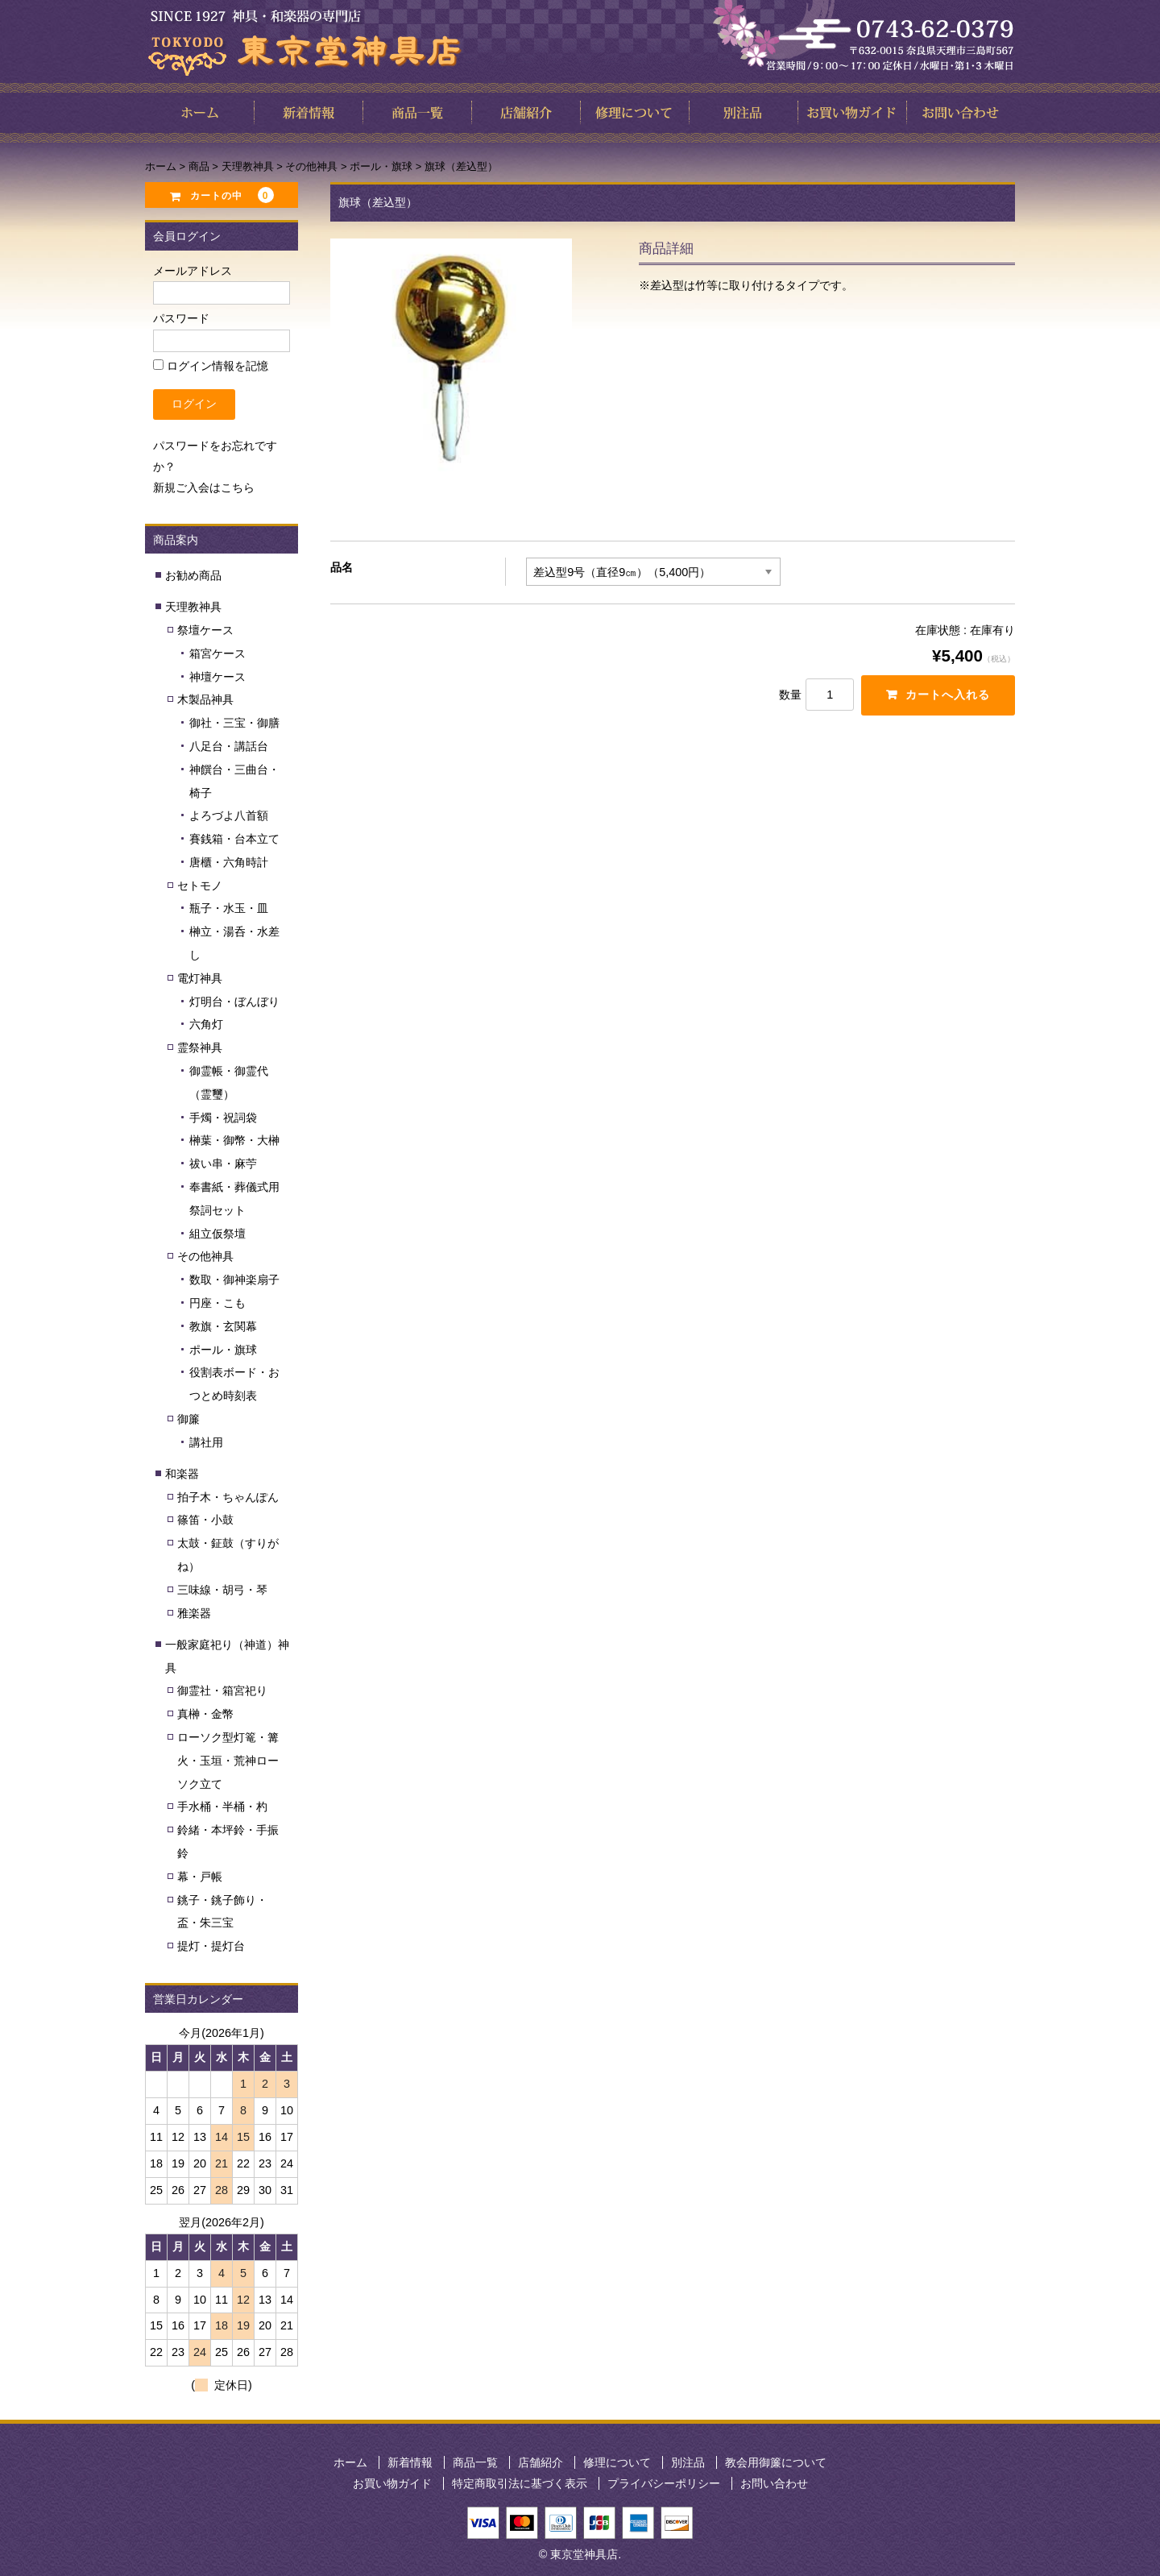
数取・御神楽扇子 (234, 1279)
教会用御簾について (775, 2462)
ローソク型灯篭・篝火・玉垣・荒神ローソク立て (228, 1760)
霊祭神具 (199, 1047)
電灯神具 (199, 978)
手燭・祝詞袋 (223, 1117)
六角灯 (206, 1024)
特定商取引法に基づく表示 (519, 2483)
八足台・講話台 (228, 746)
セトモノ (199, 885)
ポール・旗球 (223, 1349)
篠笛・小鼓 (205, 1519)
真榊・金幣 (205, 1713)
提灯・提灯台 (211, 1945)
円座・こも (217, 1302)
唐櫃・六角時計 (228, 862)
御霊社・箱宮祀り (222, 1690)
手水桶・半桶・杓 (222, 1806)
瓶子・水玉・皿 (228, 908)
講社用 (206, 1442)
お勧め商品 (193, 575)
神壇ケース (217, 676)
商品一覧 (475, 2462)
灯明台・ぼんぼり (234, 1001)
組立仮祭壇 (217, 1233)
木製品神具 (205, 699)
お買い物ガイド (392, 2483)
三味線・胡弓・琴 (222, 1589)
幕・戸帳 (199, 1876)
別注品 (688, 2462)
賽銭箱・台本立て (234, 838)
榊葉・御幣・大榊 (234, 1140)
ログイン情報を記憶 (210, 365)
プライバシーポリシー (663, 2483)
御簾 (188, 1418)
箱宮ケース (217, 653)
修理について (617, 2462)
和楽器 (182, 1473)
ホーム (350, 2462)
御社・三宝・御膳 (234, 722)
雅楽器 (194, 1613)
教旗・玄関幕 (223, 1326)
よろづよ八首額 (228, 815)
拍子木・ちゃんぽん (228, 1497)
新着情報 (410, 2462)
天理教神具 (193, 606)
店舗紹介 (540, 2462)
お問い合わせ (774, 2483)
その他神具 (205, 1256)
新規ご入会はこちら (204, 487)
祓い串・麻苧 (223, 1163)
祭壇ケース (205, 630)
